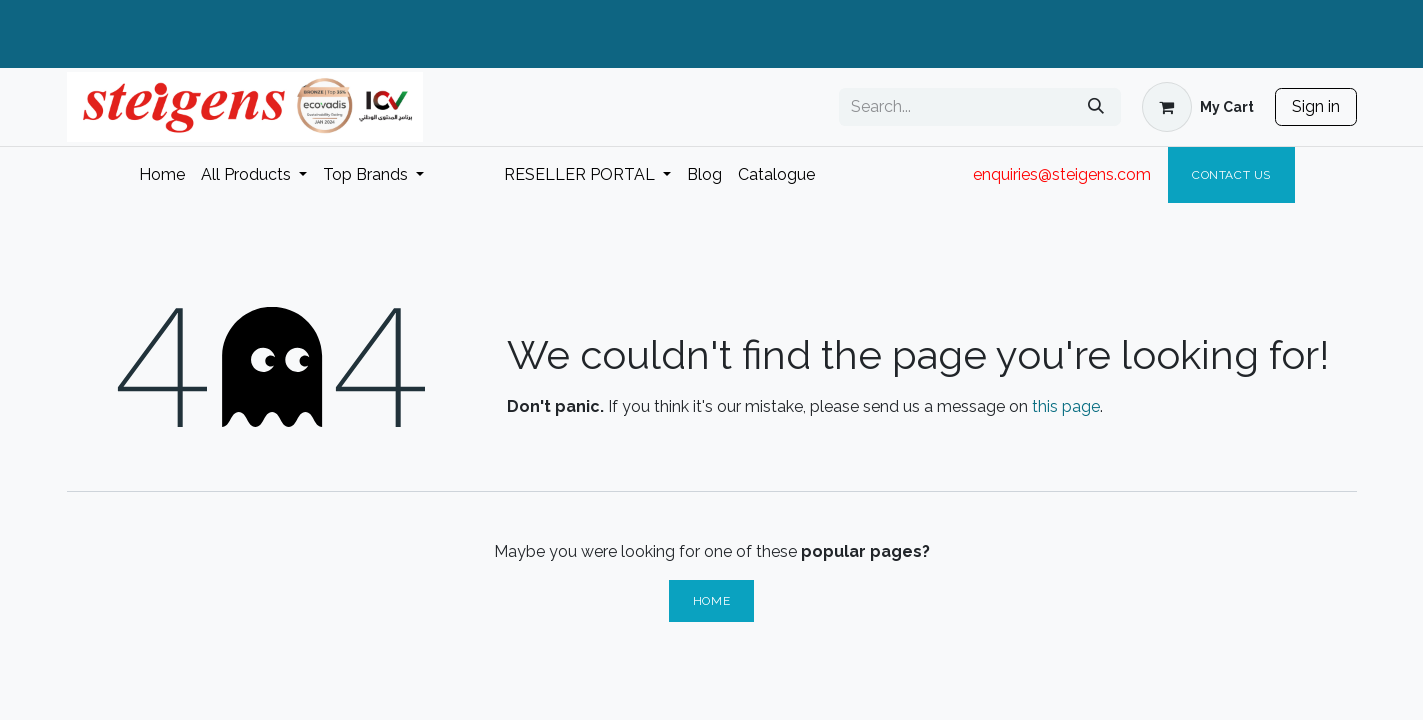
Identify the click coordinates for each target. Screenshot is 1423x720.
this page (1066, 406)
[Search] (1096, 107)
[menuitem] (162, 175)
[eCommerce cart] (1198, 107)
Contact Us (1231, 175)
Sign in (1316, 106)
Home (711, 601)
